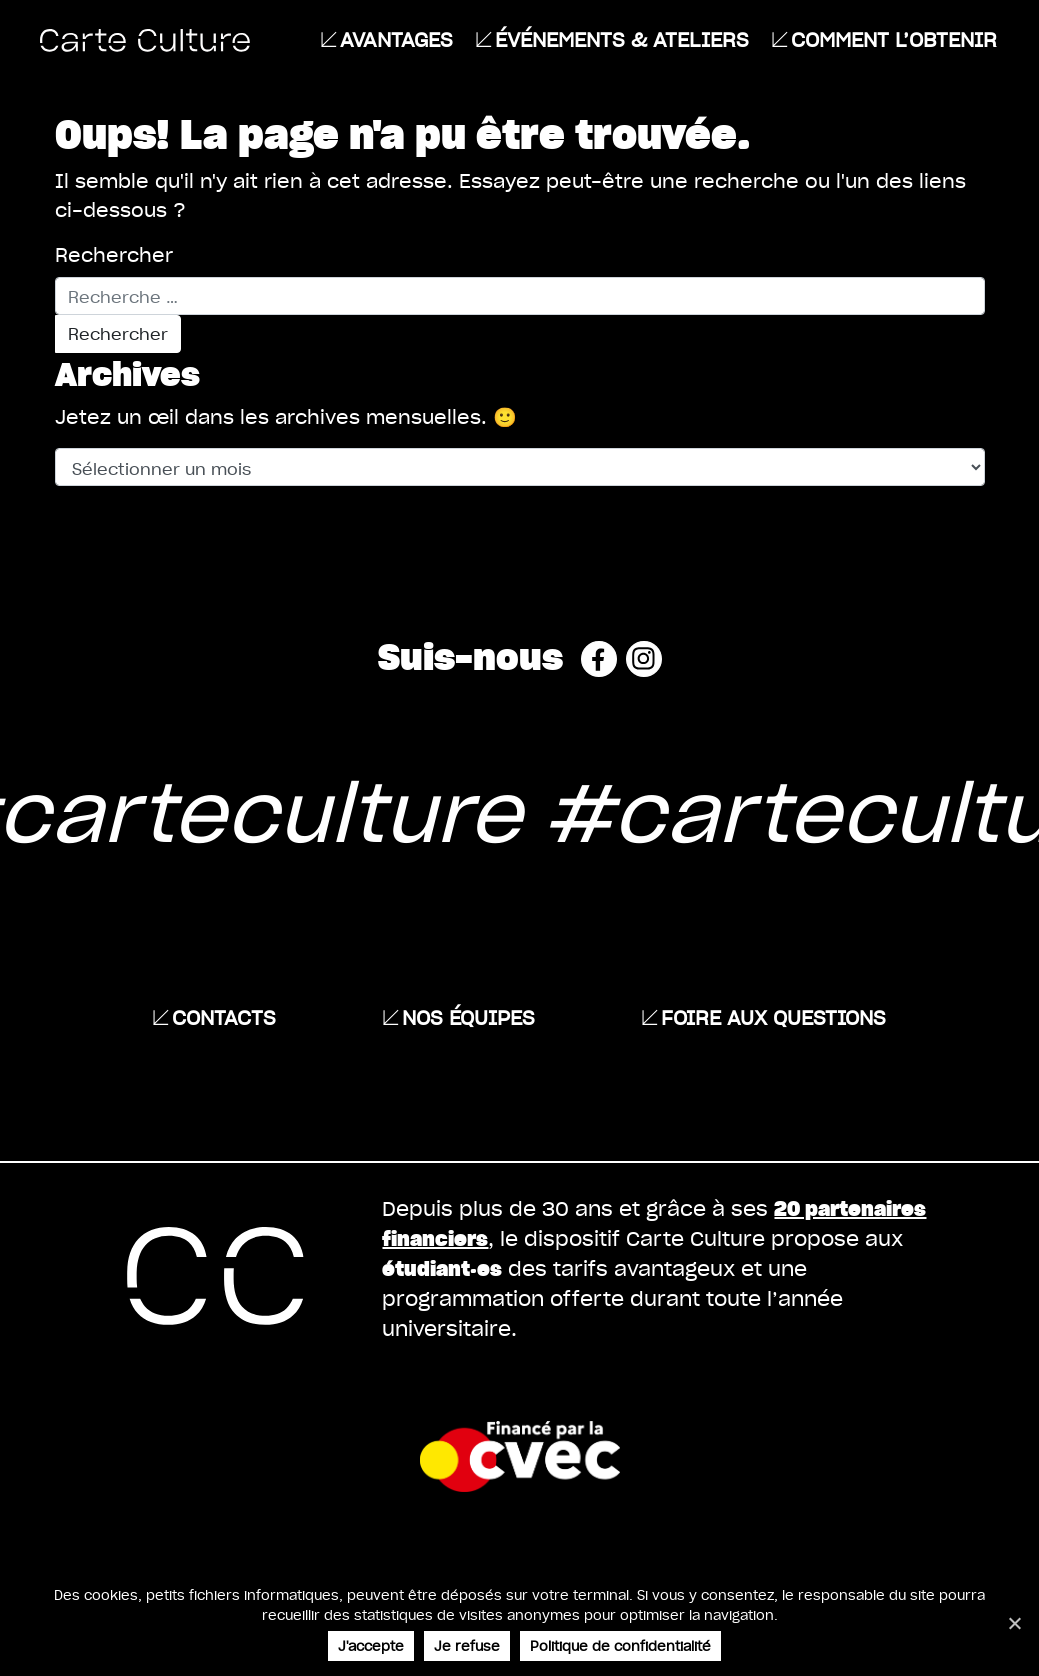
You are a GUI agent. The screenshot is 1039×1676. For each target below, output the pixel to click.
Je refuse (467, 1645)
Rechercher (114, 255)
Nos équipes (468, 1017)
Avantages (396, 39)
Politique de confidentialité (620, 1645)
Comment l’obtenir (894, 39)
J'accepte (371, 1645)
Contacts (224, 1017)
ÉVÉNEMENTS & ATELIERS (622, 39)
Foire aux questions (773, 1017)
